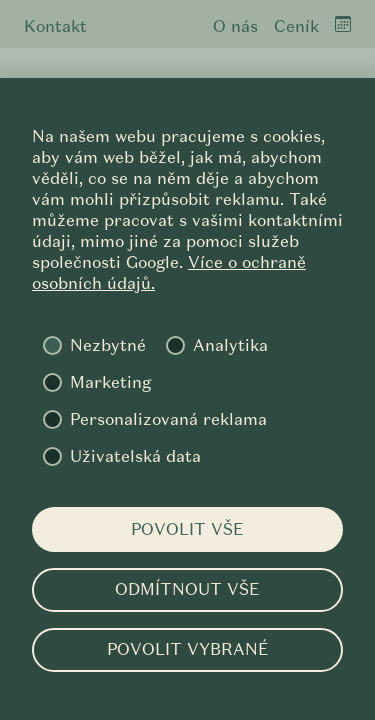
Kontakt (55, 26)
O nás (235, 26)
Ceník (296, 26)
